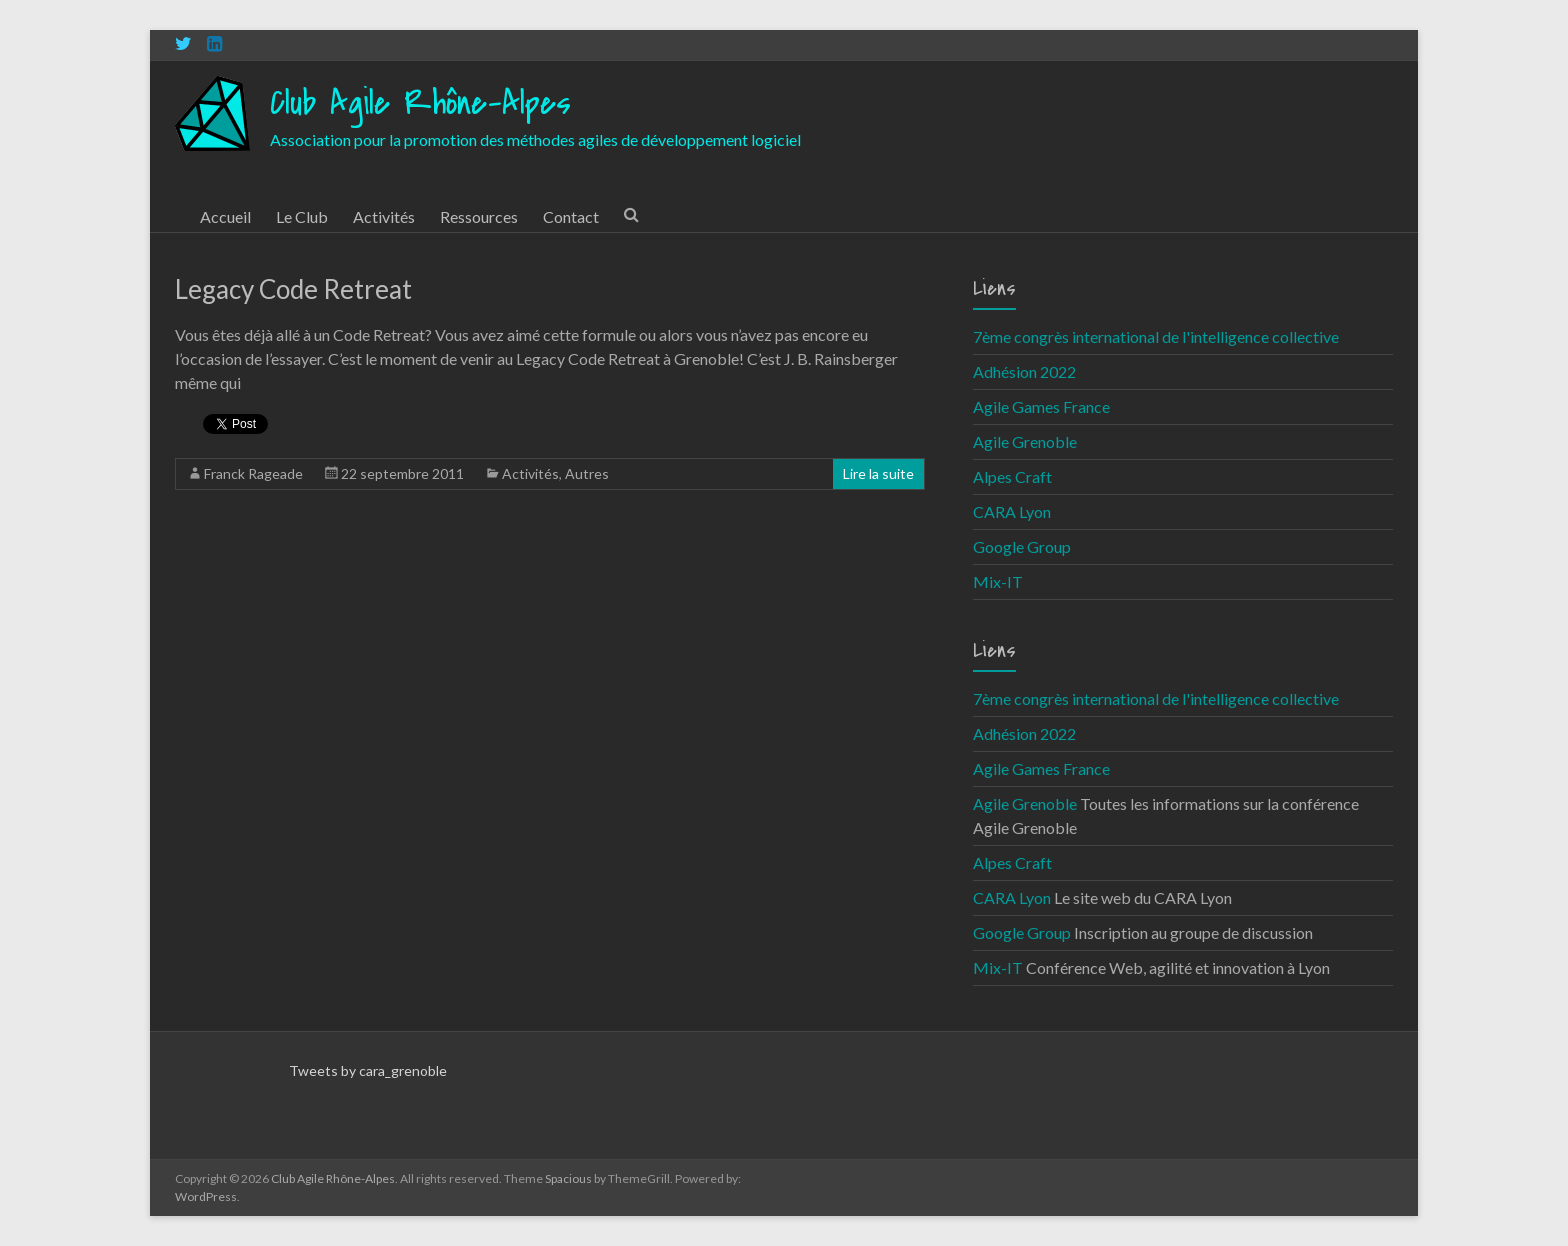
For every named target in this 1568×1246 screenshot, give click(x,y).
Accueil (225, 216)
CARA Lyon (1012, 511)
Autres (587, 473)
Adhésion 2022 (1024, 371)
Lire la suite (878, 473)
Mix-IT (998, 581)
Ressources (479, 216)
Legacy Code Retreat (293, 289)
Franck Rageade (253, 473)
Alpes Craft (1012, 476)
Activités (384, 216)
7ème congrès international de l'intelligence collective (1156, 336)
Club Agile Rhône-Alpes (420, 103)
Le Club (302, 216)
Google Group (1022, 546)
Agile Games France (1041, 406)
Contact (571, 216)
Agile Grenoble (1025, 441)
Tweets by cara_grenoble (368, 1070)
